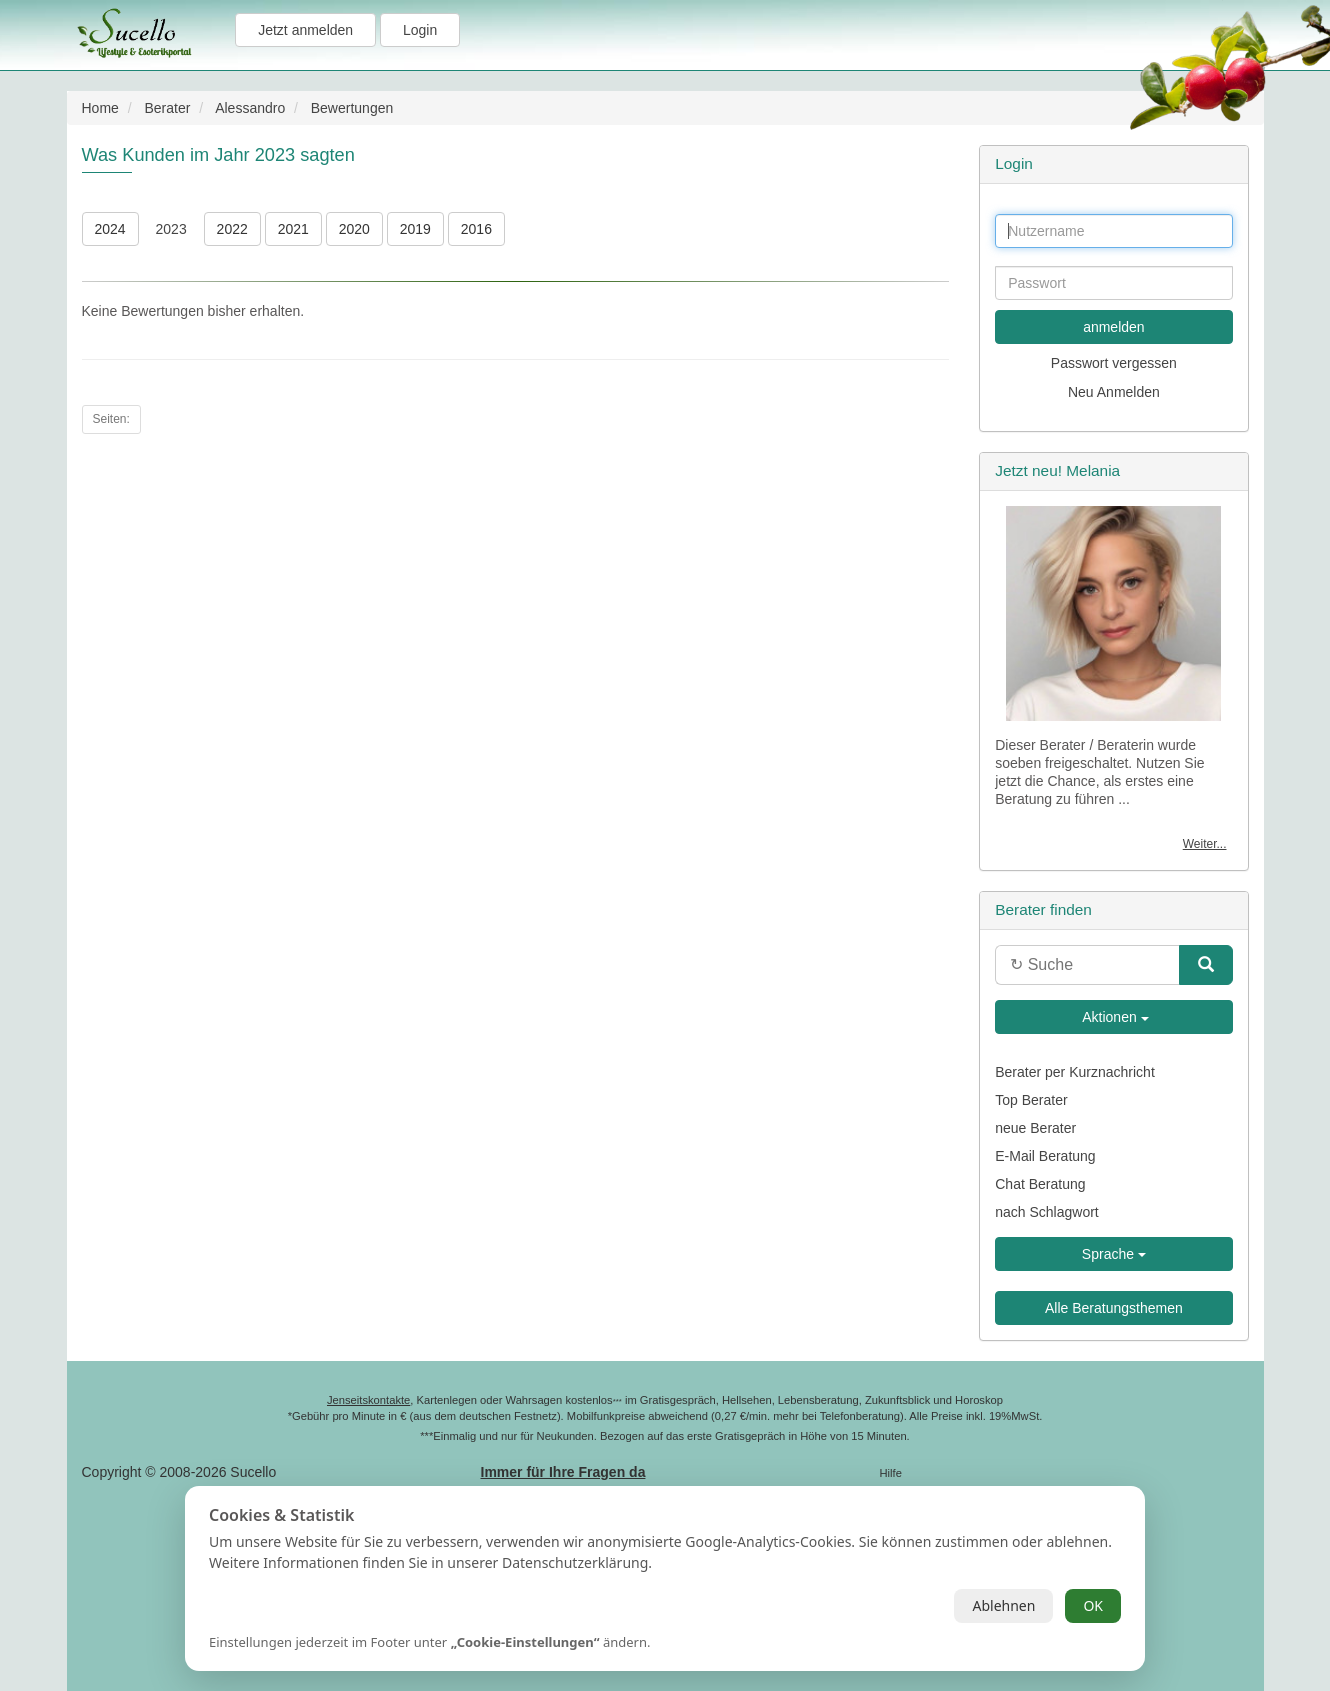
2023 (171, 229)
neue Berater (1035, 1128)
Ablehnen (1003, 1605)
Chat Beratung (1040, 1184)
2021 (293, 229)
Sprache (1114, 1254)
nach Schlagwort (1047, 1212)
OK (1093, 1605)
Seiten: (111, 419)
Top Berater (1031, 1100)
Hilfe (891, 1473)
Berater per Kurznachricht (1075, 1072)
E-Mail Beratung (1045, 1156)
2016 (476, 229)
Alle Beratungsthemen (1114, 1308)
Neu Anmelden (1114, 392)
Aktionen (1114, 1017)
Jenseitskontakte (368, 1400)
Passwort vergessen (1114, 363)
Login (420, 30)
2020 (354, 229)
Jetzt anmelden (305, 30)
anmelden (1114, 327)
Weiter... (1205, 844)
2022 (232, 229)
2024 (110, 229)
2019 (415, 229)
